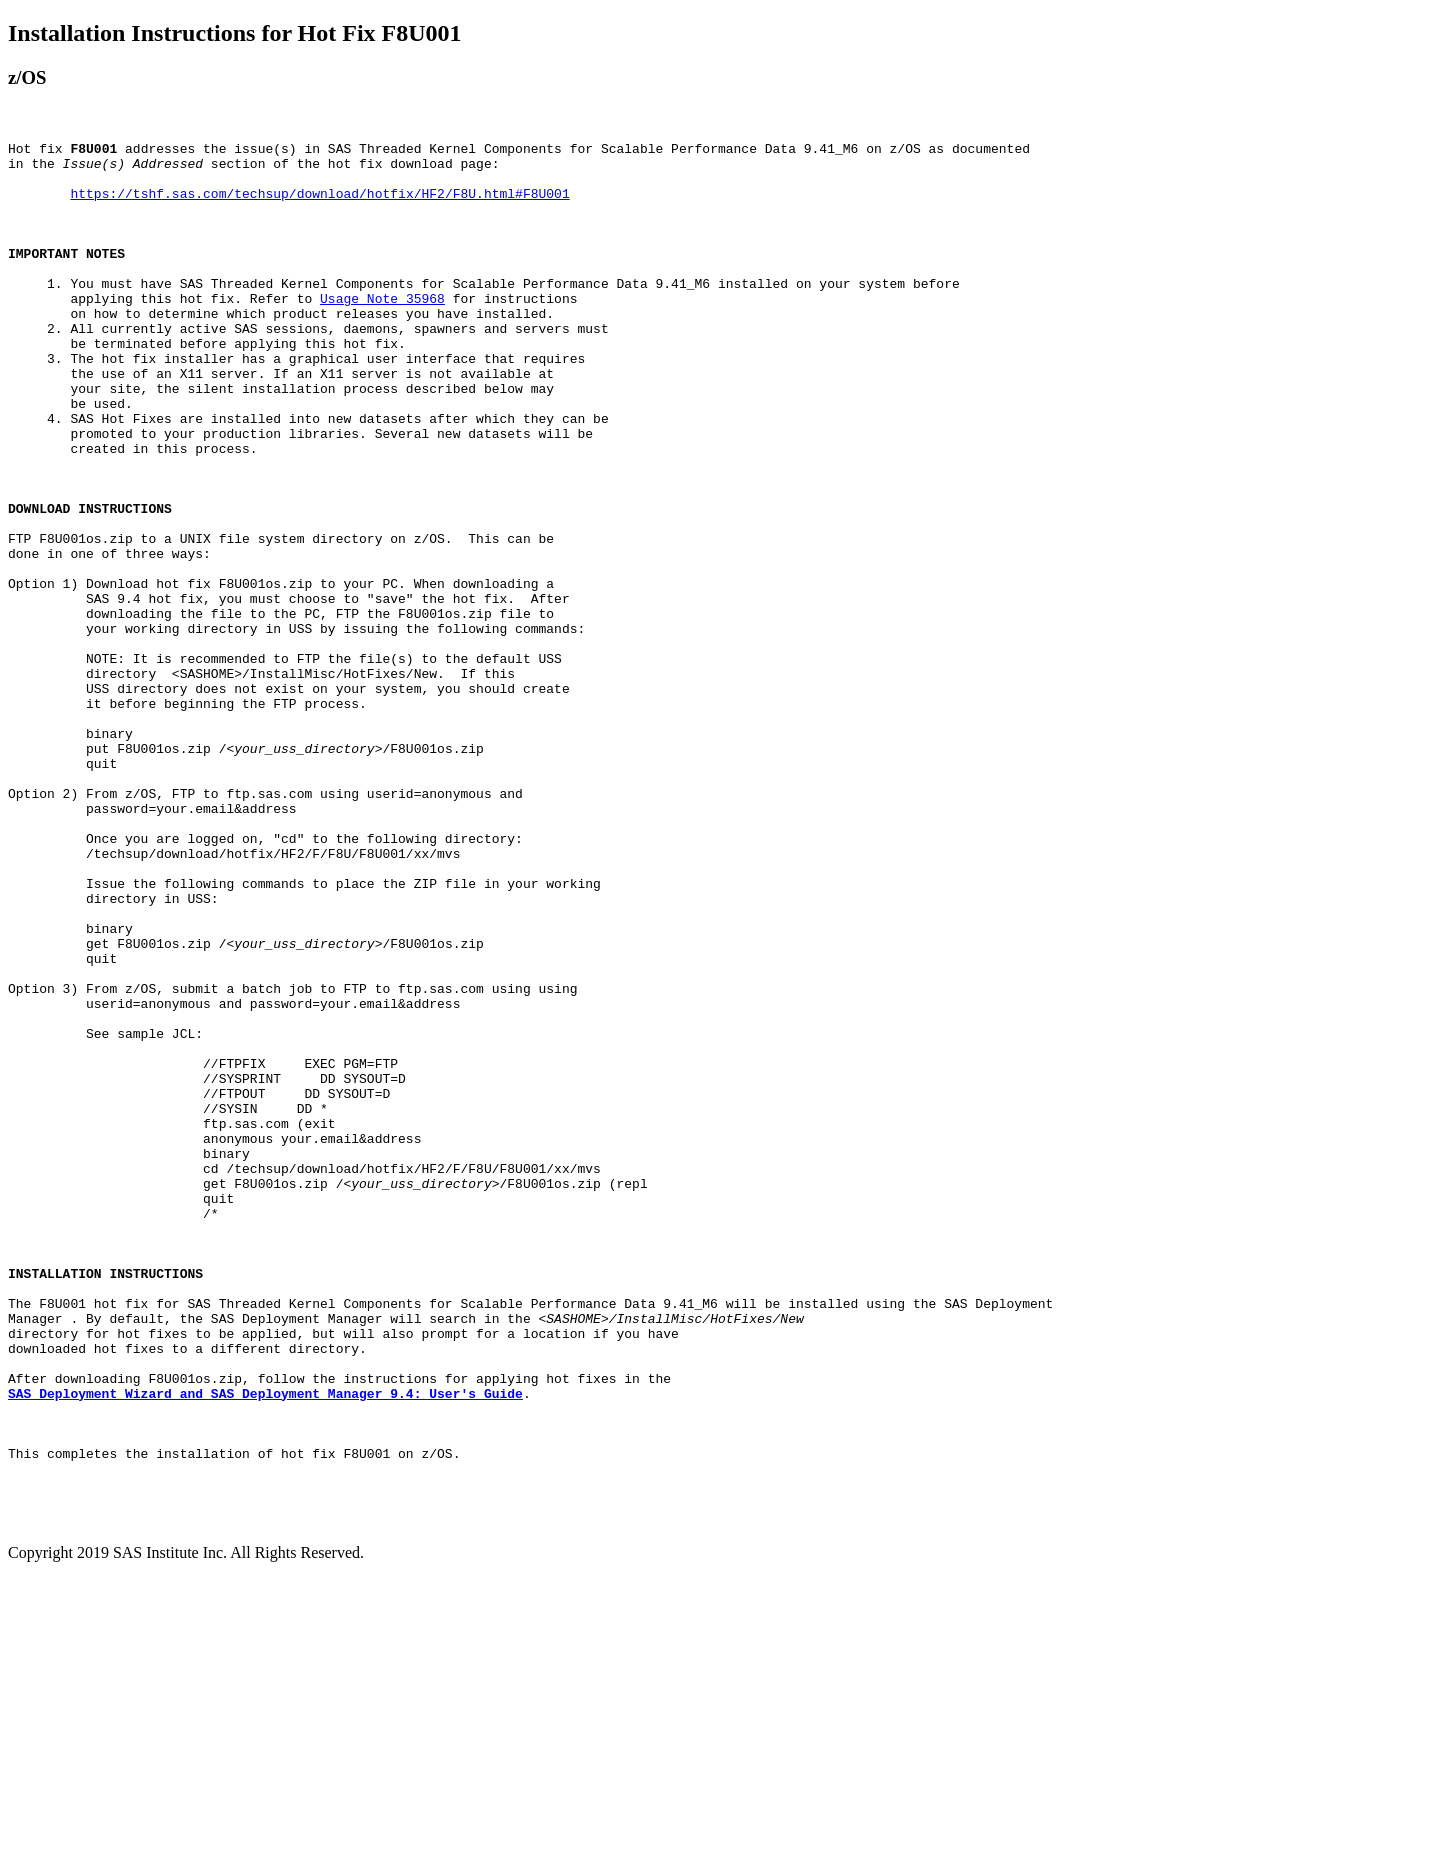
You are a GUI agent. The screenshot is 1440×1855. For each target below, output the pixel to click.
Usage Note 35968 (382, 331)
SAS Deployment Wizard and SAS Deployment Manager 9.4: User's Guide (265, 1645)
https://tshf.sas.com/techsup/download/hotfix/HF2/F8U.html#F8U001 (319, 205)
